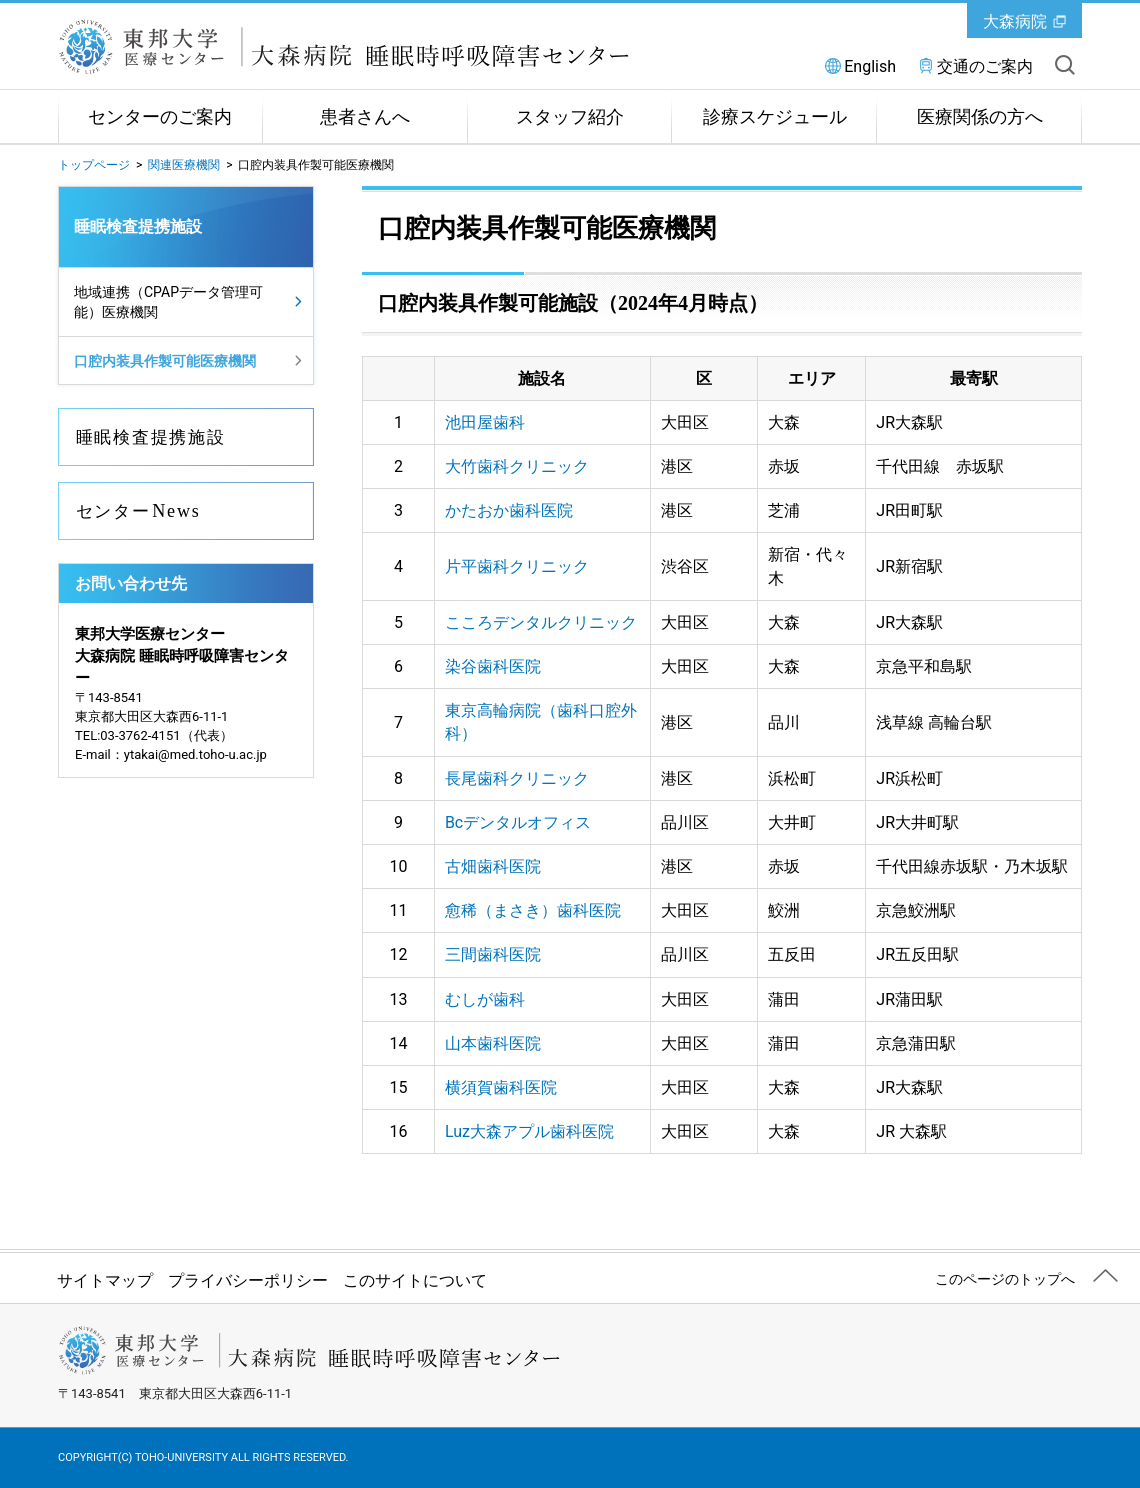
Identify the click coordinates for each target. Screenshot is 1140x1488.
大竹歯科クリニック (517, 466)
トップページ (94, 165)
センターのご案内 (160, 117)
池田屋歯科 (485, 422)
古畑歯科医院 (493, 866)
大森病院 (1015, 21)
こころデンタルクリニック (541, 622)
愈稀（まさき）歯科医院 (533, 910)
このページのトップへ (1005, 1279)
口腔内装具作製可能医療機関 (165, 361)
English (870, 66)
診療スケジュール (775, 117)
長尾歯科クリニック (517, 778)
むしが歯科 (485, 999)
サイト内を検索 (1065, 65)
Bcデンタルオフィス (518, 822)
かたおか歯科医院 (509, 510)
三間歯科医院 (493, 954)
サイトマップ (105, 1280)
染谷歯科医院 (493, 666)
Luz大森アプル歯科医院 (529, 1131)
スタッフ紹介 (570, 117)
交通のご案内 (985, 66)
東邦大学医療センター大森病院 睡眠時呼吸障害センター (388, 47)
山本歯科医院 (493, 1043)
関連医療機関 (184, 165)
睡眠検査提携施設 (138, 226)
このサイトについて (415, 1280)
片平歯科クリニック (517, 566)
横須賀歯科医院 (501, 1087)
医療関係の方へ (980, 117)
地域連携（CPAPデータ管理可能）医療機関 (168, 302)
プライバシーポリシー (248, 1280)
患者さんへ (365, 117)
